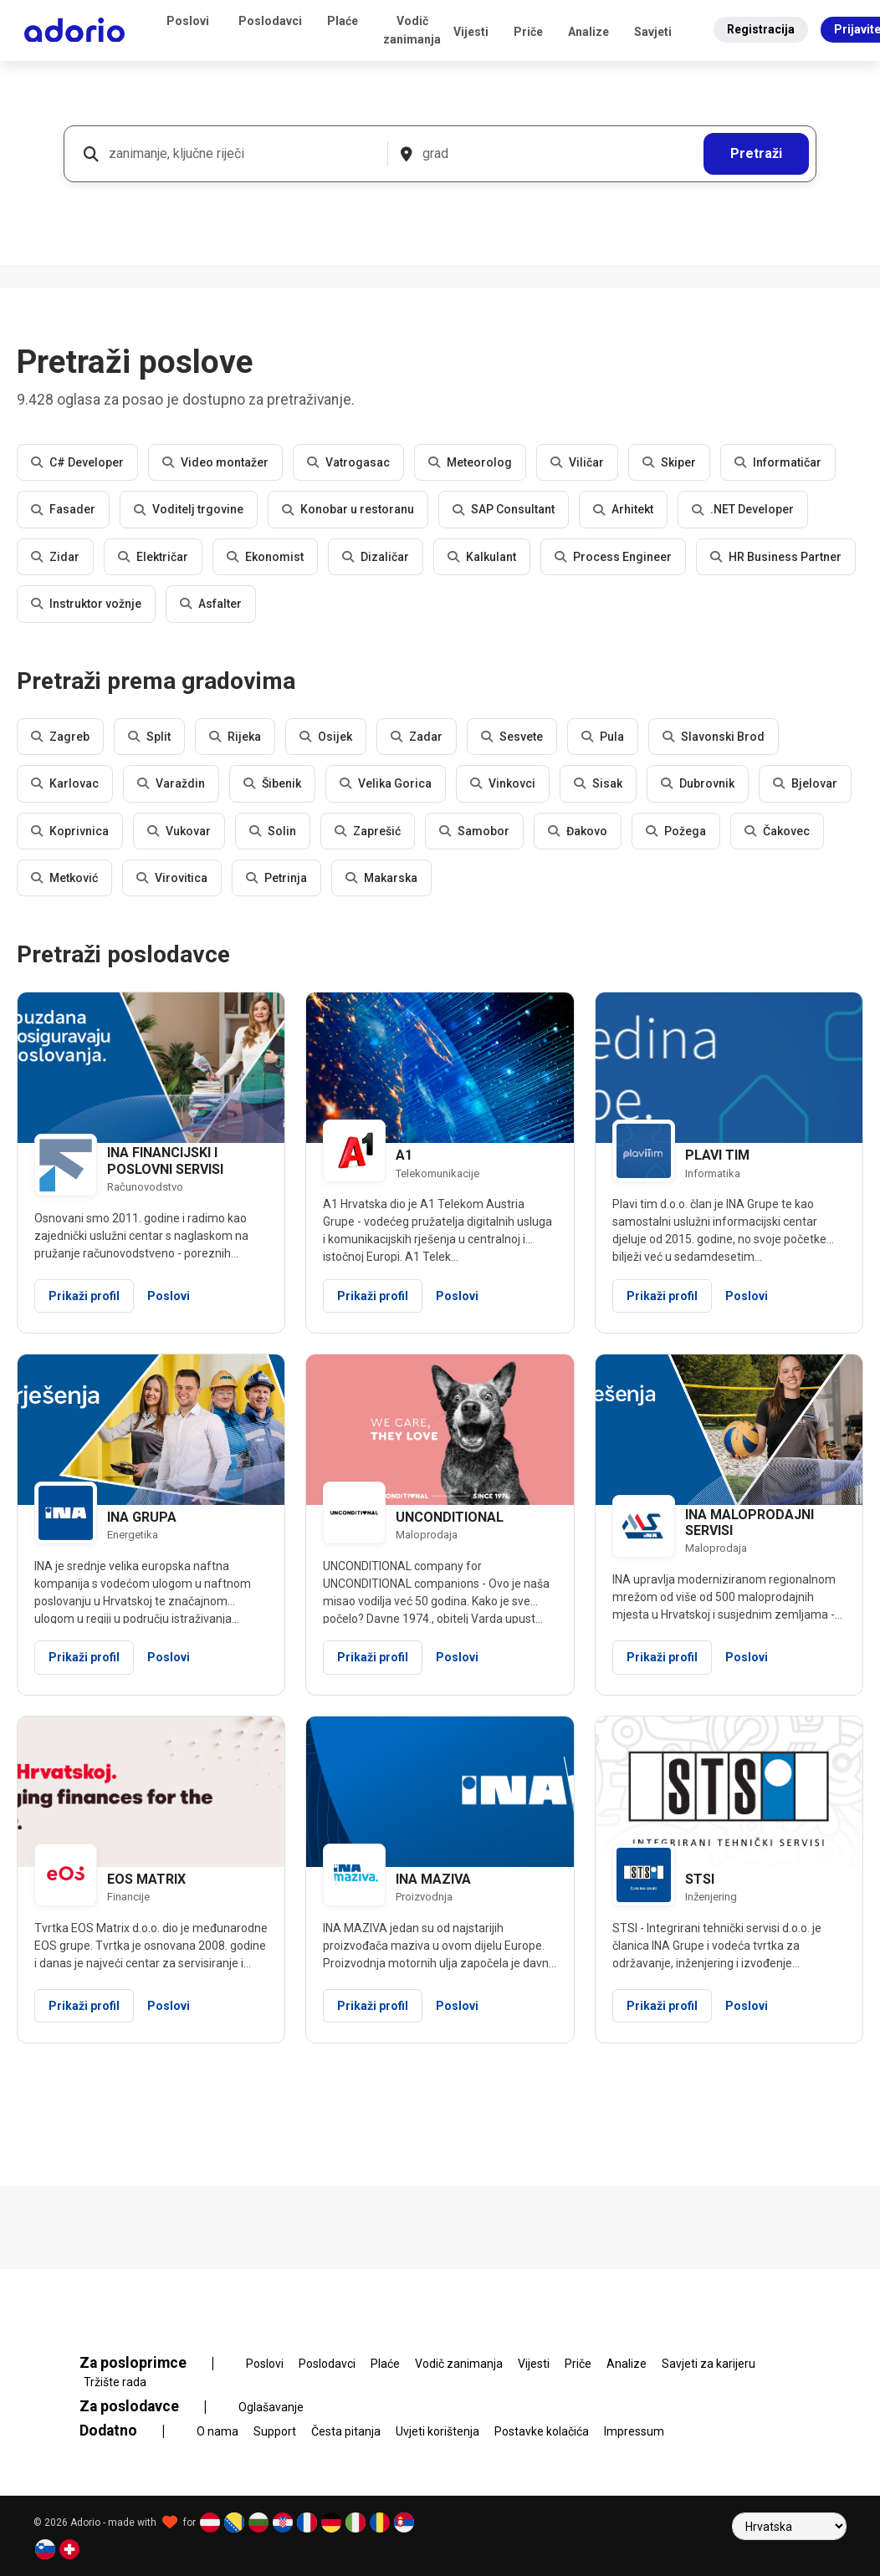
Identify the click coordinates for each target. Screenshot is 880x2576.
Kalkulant (482, 557)
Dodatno (132, 2430)
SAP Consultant (504, 509)
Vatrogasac (348, 462)
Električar (153, 557)
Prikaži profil (84, 1296)
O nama (217, 2431)
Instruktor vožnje (86, 603)
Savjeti (653, 31)
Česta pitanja (346, 2431)
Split (149, 736)
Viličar (577, 462)
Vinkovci (502, 783)
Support (274, 2431)
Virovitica (171, 878)
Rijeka (235, 736)
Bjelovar (805, 783)
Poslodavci (270, 21)
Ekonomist (265, 557)
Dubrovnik (697, 783)
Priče (528, 31)
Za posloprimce (157, 2362)
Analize (588, 31)
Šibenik (272, 783)
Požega (676, 831)
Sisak (598, 783)
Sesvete (512, 736)
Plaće (342, 21)
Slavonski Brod (714, 736)
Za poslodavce (153, 2406)
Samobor (474, 831)
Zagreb (60, 736)
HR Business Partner (776, 557)
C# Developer (77, 462)
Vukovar (179, 831)
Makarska (381, 878)
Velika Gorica (386, 783)
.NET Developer (743, 509)
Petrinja (276, 878)
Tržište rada (115, 2382)
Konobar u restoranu (348, 509)
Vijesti (471, 31)
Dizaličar (375, 557)
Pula (602, 736)
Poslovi (187, 21)
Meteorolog (470, 462)
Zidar (55, 557)
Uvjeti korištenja (437, 2431)
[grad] (557, 154)
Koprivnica (70, 831)
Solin (272, 831)
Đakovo (577, 831)
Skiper (669, 462)
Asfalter (211, 603)
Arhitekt (623, 509)
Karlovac (65, 783)
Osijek (325, 736)
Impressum (634, 2431)
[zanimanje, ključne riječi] (242, 154)
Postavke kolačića (541, 2431)
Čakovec (777, 831)
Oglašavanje (271, 2407)
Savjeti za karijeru (708, 2363)
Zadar (417, 736)
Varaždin (171, 783)
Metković (64, 878)
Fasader (63, 509)
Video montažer (215, 462)
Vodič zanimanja (412, 30)
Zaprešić (368, 831)
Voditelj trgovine (188, 509)
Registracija (761, 29)
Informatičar (777, 462)
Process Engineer (613, 557)
